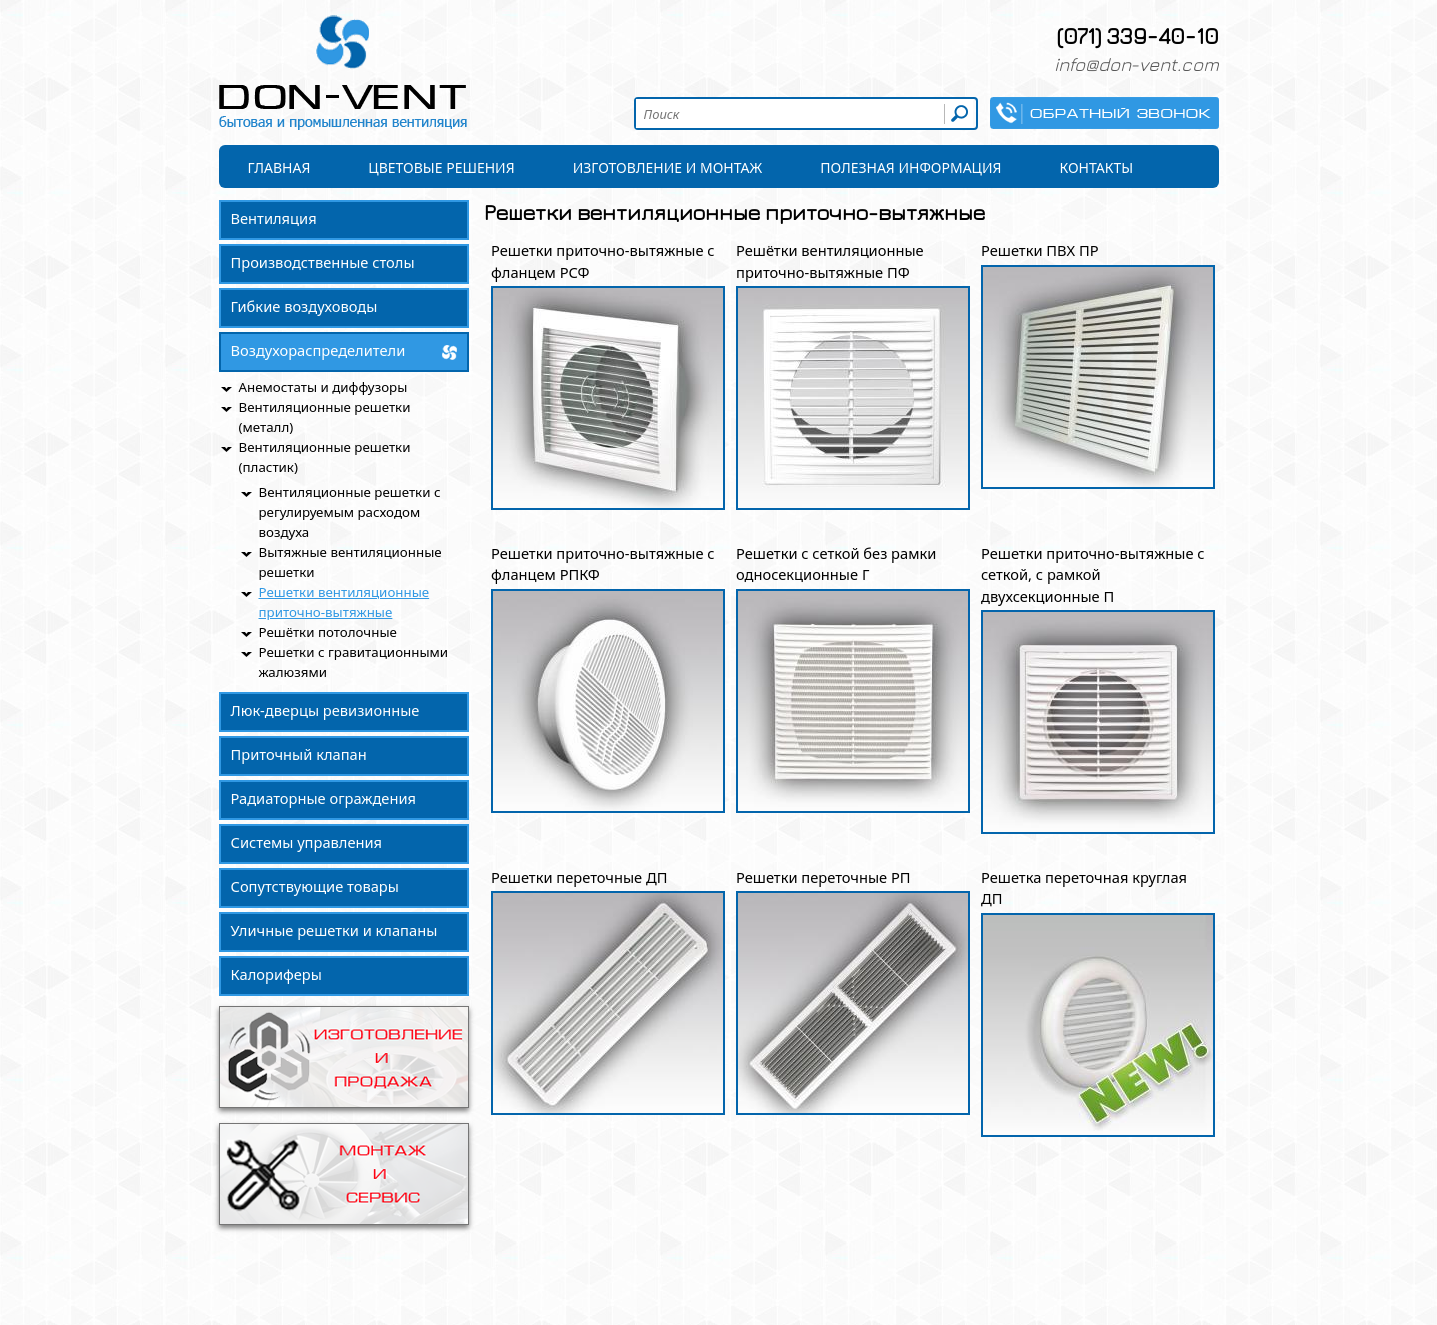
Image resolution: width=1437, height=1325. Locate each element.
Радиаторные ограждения (324, 798)
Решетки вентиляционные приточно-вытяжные (344, 602)
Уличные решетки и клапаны (334, 930)
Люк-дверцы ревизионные (325, 710)
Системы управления (307, 842)
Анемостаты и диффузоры (323, 387)
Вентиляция (274, 218)
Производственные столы (323, 262)
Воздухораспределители (318, 350)
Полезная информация (910, 167)
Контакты (1097, 167)
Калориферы (276, 974)
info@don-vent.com (1136, 64)
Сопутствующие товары (315, 886)
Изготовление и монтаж (668, 167)
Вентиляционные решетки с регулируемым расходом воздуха (350, 512)
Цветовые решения (441, 167)
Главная (279, 167)
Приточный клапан (299, 754)
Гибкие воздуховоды (304, 306)
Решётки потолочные (328, 632)
